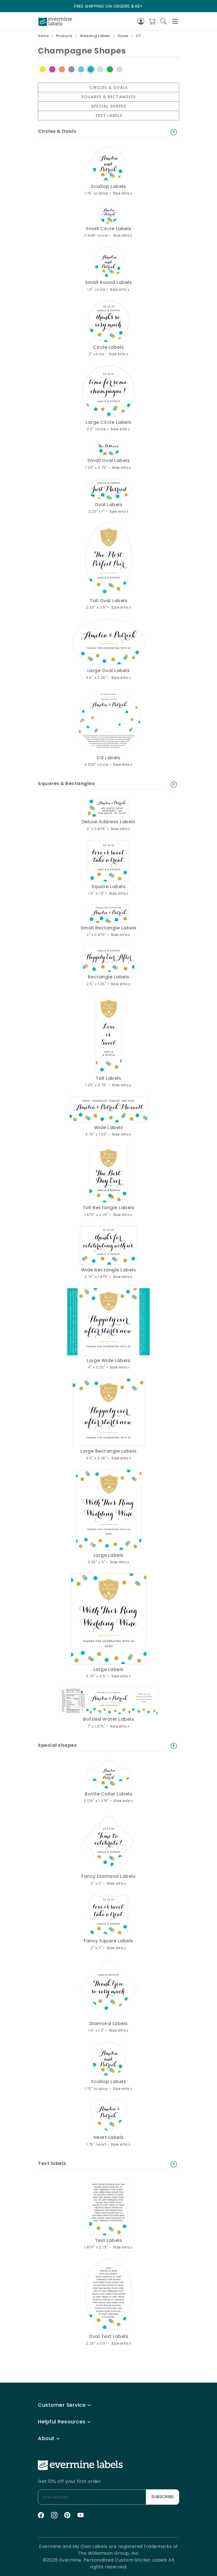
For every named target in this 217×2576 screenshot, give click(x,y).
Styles (123, 35)
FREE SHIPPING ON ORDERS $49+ (108, 6)
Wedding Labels (95, 35)
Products (64, 35)
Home (43, 35)
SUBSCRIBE (162, 2496)
